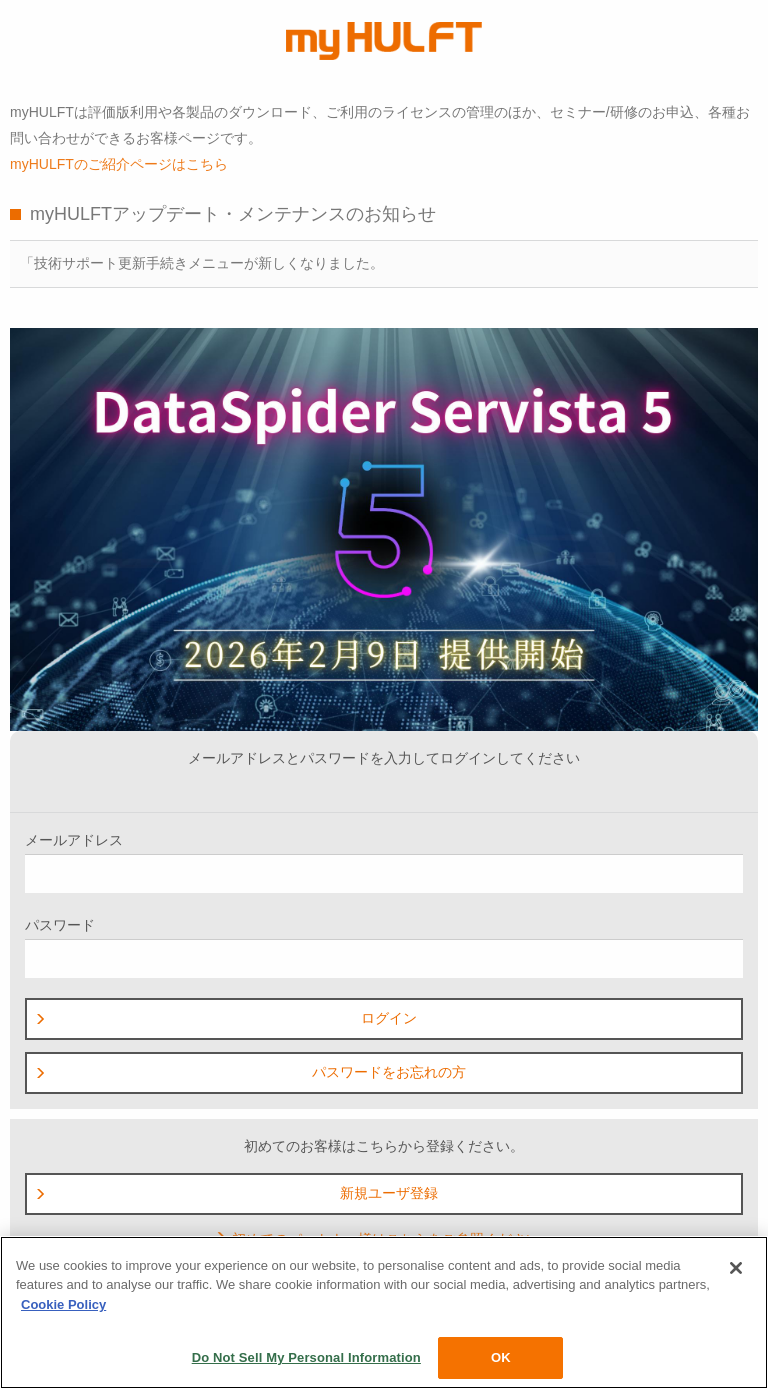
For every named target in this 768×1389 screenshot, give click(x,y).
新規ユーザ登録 (236, 1193)
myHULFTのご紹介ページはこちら (119, 164)
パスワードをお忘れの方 (250, 1072)
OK (501, 1357)
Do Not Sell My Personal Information (306, 1357)
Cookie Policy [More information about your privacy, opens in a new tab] (63, 1304)
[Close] (736, 1268)
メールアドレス (384, 862)
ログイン (225, 1018)
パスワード (384, 947)
